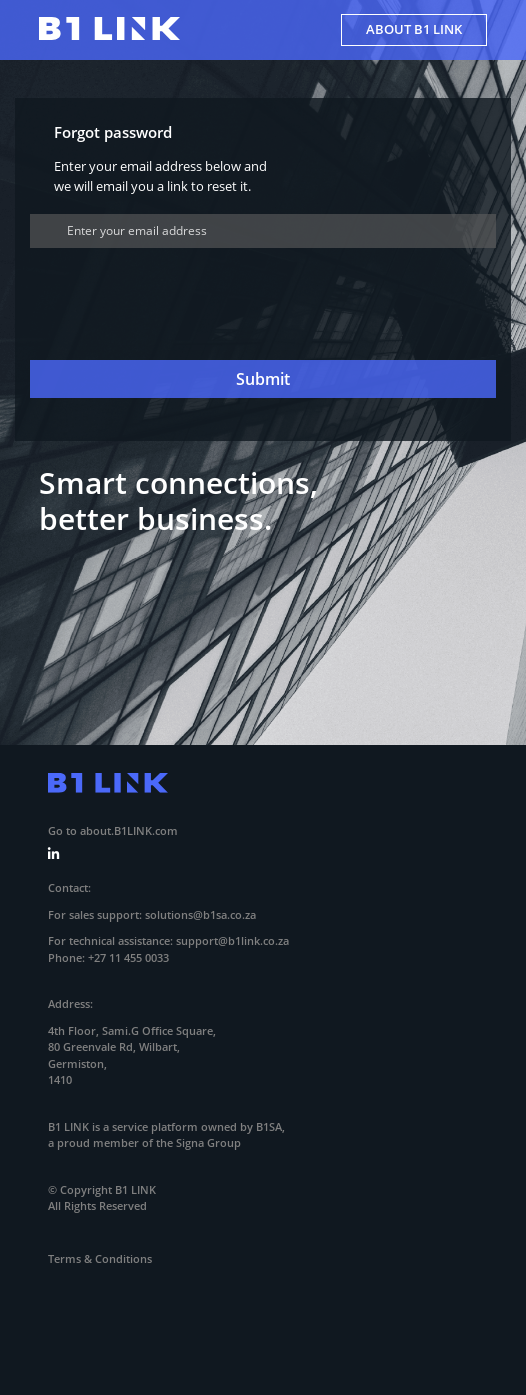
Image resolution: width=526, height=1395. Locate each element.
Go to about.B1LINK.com (113, 830)
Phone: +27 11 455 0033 (108, 957)
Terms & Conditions (100, 1258)
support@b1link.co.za (232, 940)
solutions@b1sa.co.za (200, 914)
